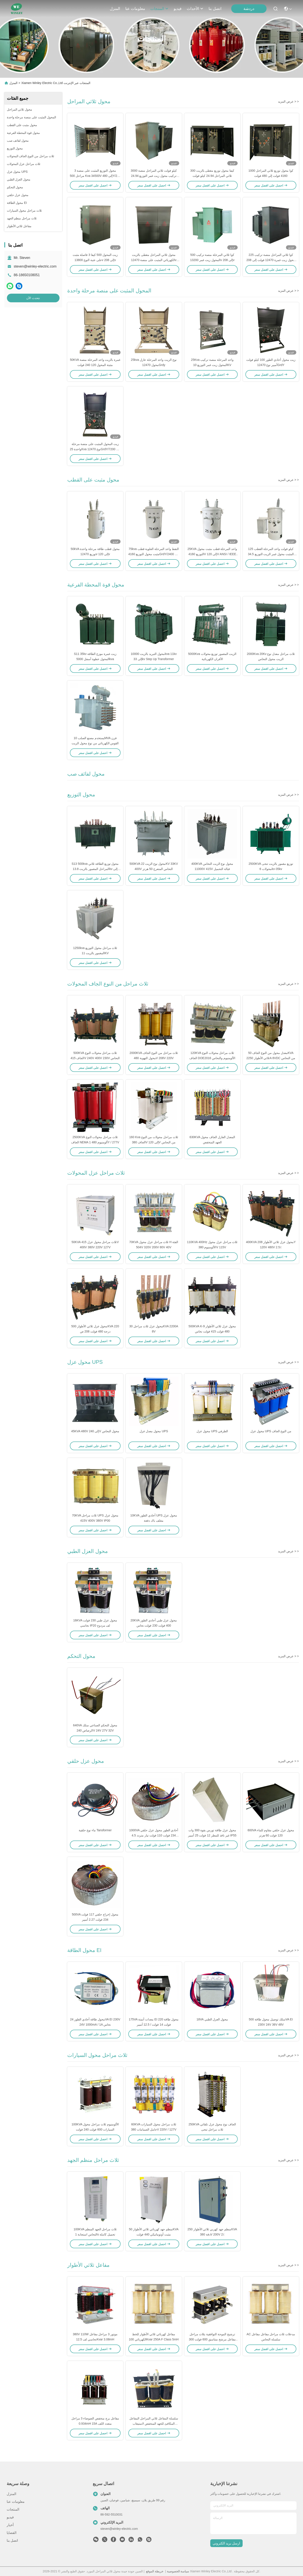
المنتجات (159, 8)
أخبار (10, 2525)
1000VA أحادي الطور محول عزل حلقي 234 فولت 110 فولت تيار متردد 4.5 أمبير (153, 1835)
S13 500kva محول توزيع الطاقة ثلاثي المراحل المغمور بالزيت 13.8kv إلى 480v (95, 869)
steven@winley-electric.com (35, 266)
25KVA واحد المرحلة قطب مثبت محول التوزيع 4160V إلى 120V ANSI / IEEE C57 (212, 554)
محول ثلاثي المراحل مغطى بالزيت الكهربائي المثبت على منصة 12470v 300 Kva (154, 260)
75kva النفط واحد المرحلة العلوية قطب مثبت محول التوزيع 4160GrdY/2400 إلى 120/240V (153, 554)
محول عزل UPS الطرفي (212, 1431)
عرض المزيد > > (288, 101)
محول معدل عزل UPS (154, 1431)
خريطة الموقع (154, 2571)
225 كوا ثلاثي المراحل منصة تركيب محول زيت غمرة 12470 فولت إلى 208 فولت (270, 260)
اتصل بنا (215, 8)
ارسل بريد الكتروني (226, 2543)
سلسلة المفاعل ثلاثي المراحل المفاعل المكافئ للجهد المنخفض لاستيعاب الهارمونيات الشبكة (153, 2423)
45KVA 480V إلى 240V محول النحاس (95, 1431)
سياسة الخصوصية (178, 2571)
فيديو (178, 8)
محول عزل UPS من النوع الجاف (270, 1431)
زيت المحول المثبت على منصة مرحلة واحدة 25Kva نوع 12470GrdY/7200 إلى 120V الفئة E (95, 449)
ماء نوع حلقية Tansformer (95, 1830)
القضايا (11, 2533)
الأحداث (195, 8)
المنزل (115, 8)
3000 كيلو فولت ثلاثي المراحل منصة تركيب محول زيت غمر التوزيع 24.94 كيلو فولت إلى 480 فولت (154, 176)
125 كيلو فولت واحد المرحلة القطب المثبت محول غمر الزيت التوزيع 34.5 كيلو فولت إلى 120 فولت (271, 554)
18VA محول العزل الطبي (212, 2019)
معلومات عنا (135, 8)
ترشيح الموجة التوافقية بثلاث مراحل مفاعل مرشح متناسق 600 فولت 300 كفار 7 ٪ (212, 2339)
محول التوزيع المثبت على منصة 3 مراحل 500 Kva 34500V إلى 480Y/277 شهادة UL (95, 176)
